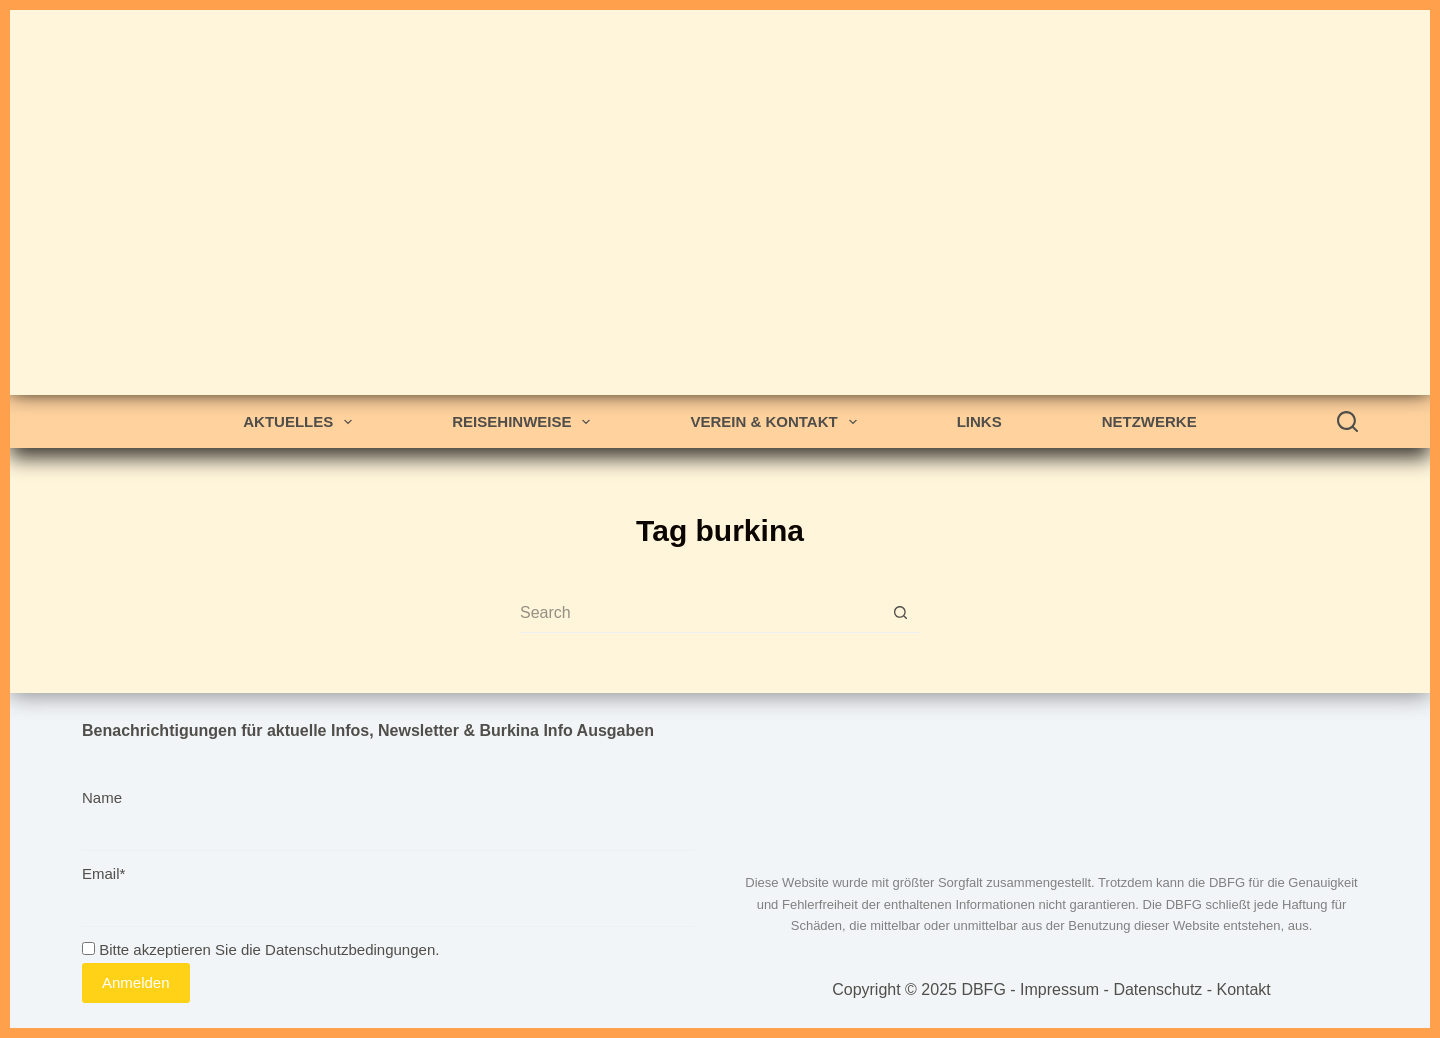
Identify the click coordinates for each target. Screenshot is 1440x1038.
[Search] (1347, 421)
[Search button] (900, 613)
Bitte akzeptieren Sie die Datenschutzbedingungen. (260, 949)
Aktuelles (301, 422)
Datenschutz (1157, 989)
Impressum (1059, 989)
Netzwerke (1149, 421)
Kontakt (1244, 989)
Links (979, 421)
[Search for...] (700, 613)
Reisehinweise (525, 422)
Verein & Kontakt (777, 422)
